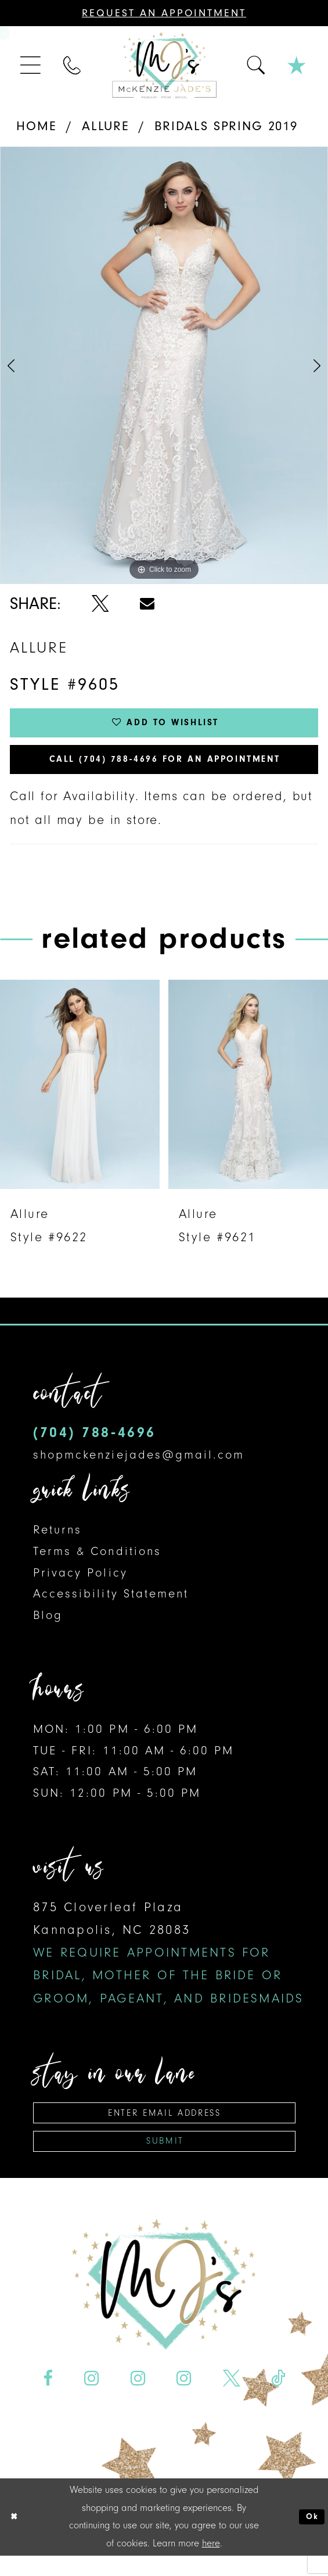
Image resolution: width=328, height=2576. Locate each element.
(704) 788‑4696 (94, 1443)
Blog (48, 1626)
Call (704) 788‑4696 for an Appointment (165, 768)
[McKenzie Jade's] (163, 65)
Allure (105, 126)
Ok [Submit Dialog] (310, 2536)
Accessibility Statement (111, 1605)
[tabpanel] (164, 365)
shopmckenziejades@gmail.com (138, 1465)
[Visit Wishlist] (297, 65)
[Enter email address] (164, 2126)
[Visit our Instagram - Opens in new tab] (92, 2398)
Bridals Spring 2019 (226, 126)
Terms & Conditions (97, 1563)
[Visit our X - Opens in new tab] (231, 2398)
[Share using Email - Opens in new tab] (147, 604)
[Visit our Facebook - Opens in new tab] (47, 2398)
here (211, 2562)
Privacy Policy (80, 1583)
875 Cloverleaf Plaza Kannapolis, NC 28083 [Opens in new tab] (168, 1964)
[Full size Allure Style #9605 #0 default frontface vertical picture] (164, 365)
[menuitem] (31, 65)
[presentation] (80, 1095)
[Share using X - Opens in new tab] (100, 604)
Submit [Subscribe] (165, 2160)
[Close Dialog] (15, 2537)
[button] (31, 65)
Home (36, 126)
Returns (57, 1541)
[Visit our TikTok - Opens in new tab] (278, 2398)
